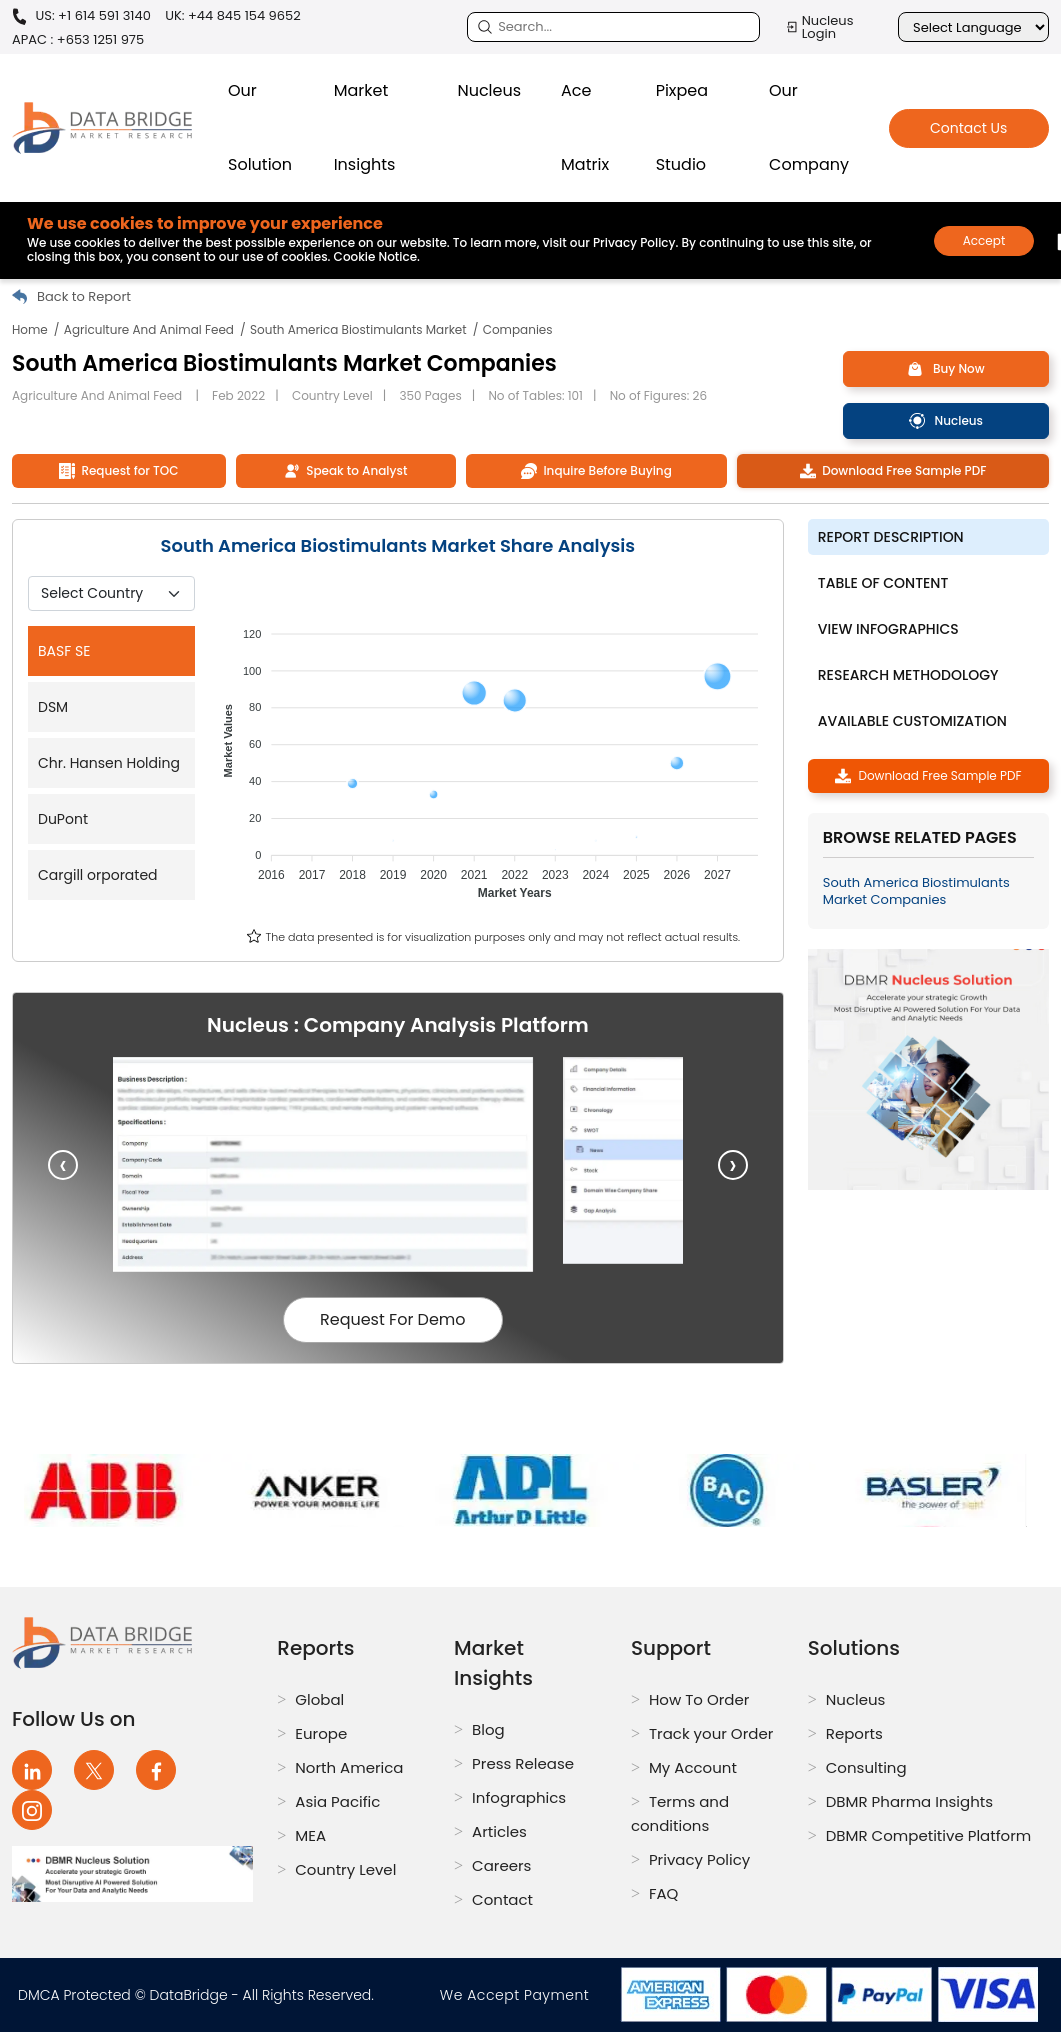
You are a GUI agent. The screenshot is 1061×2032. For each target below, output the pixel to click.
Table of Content (883, 583)
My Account (693, 1767)
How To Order (699, 1699)
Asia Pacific (337, 1801)
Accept (984, 240)
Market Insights (365, 127)
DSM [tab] (53, 707)
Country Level (345, 1869)
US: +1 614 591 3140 (81, 16)
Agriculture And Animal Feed (149, 329)
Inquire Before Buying (596, 470)
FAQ (664, 1893)
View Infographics (888, 629)
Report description (891, 537)
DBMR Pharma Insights (909, 1801)
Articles (499, 1831)
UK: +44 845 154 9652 (233, 15)
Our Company (809, 127)
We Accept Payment (519, 1995)
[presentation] (63, 1165)
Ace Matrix (585, 127)
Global (319, 1699)
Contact (502, 1899)
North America (349, 1767)
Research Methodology (908, 675)
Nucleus (489, 90)
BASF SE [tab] (64, 651)
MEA (310, 1835)
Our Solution (260, 127)
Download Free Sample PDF (893, 470)
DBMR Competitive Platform (929, 1835)
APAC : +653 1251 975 (78, 39)
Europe (321, 1733)
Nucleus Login (819, 27)
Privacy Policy (699, 1859)
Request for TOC (118, 470)
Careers (501, 1865)
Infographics (519, 1797)
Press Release (523, 1763)
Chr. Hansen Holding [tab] (109, 763)
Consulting (866, 1767)
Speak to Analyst (346, 470)
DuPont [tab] (63, 819)
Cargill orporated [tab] (98, 875)
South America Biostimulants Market (358, 329)
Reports (854, 1733)
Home (30, 329)
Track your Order (711, 1733)
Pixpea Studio (682, 127)
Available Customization (912, 721)
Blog (488, 1729)
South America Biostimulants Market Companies (916, 891)
